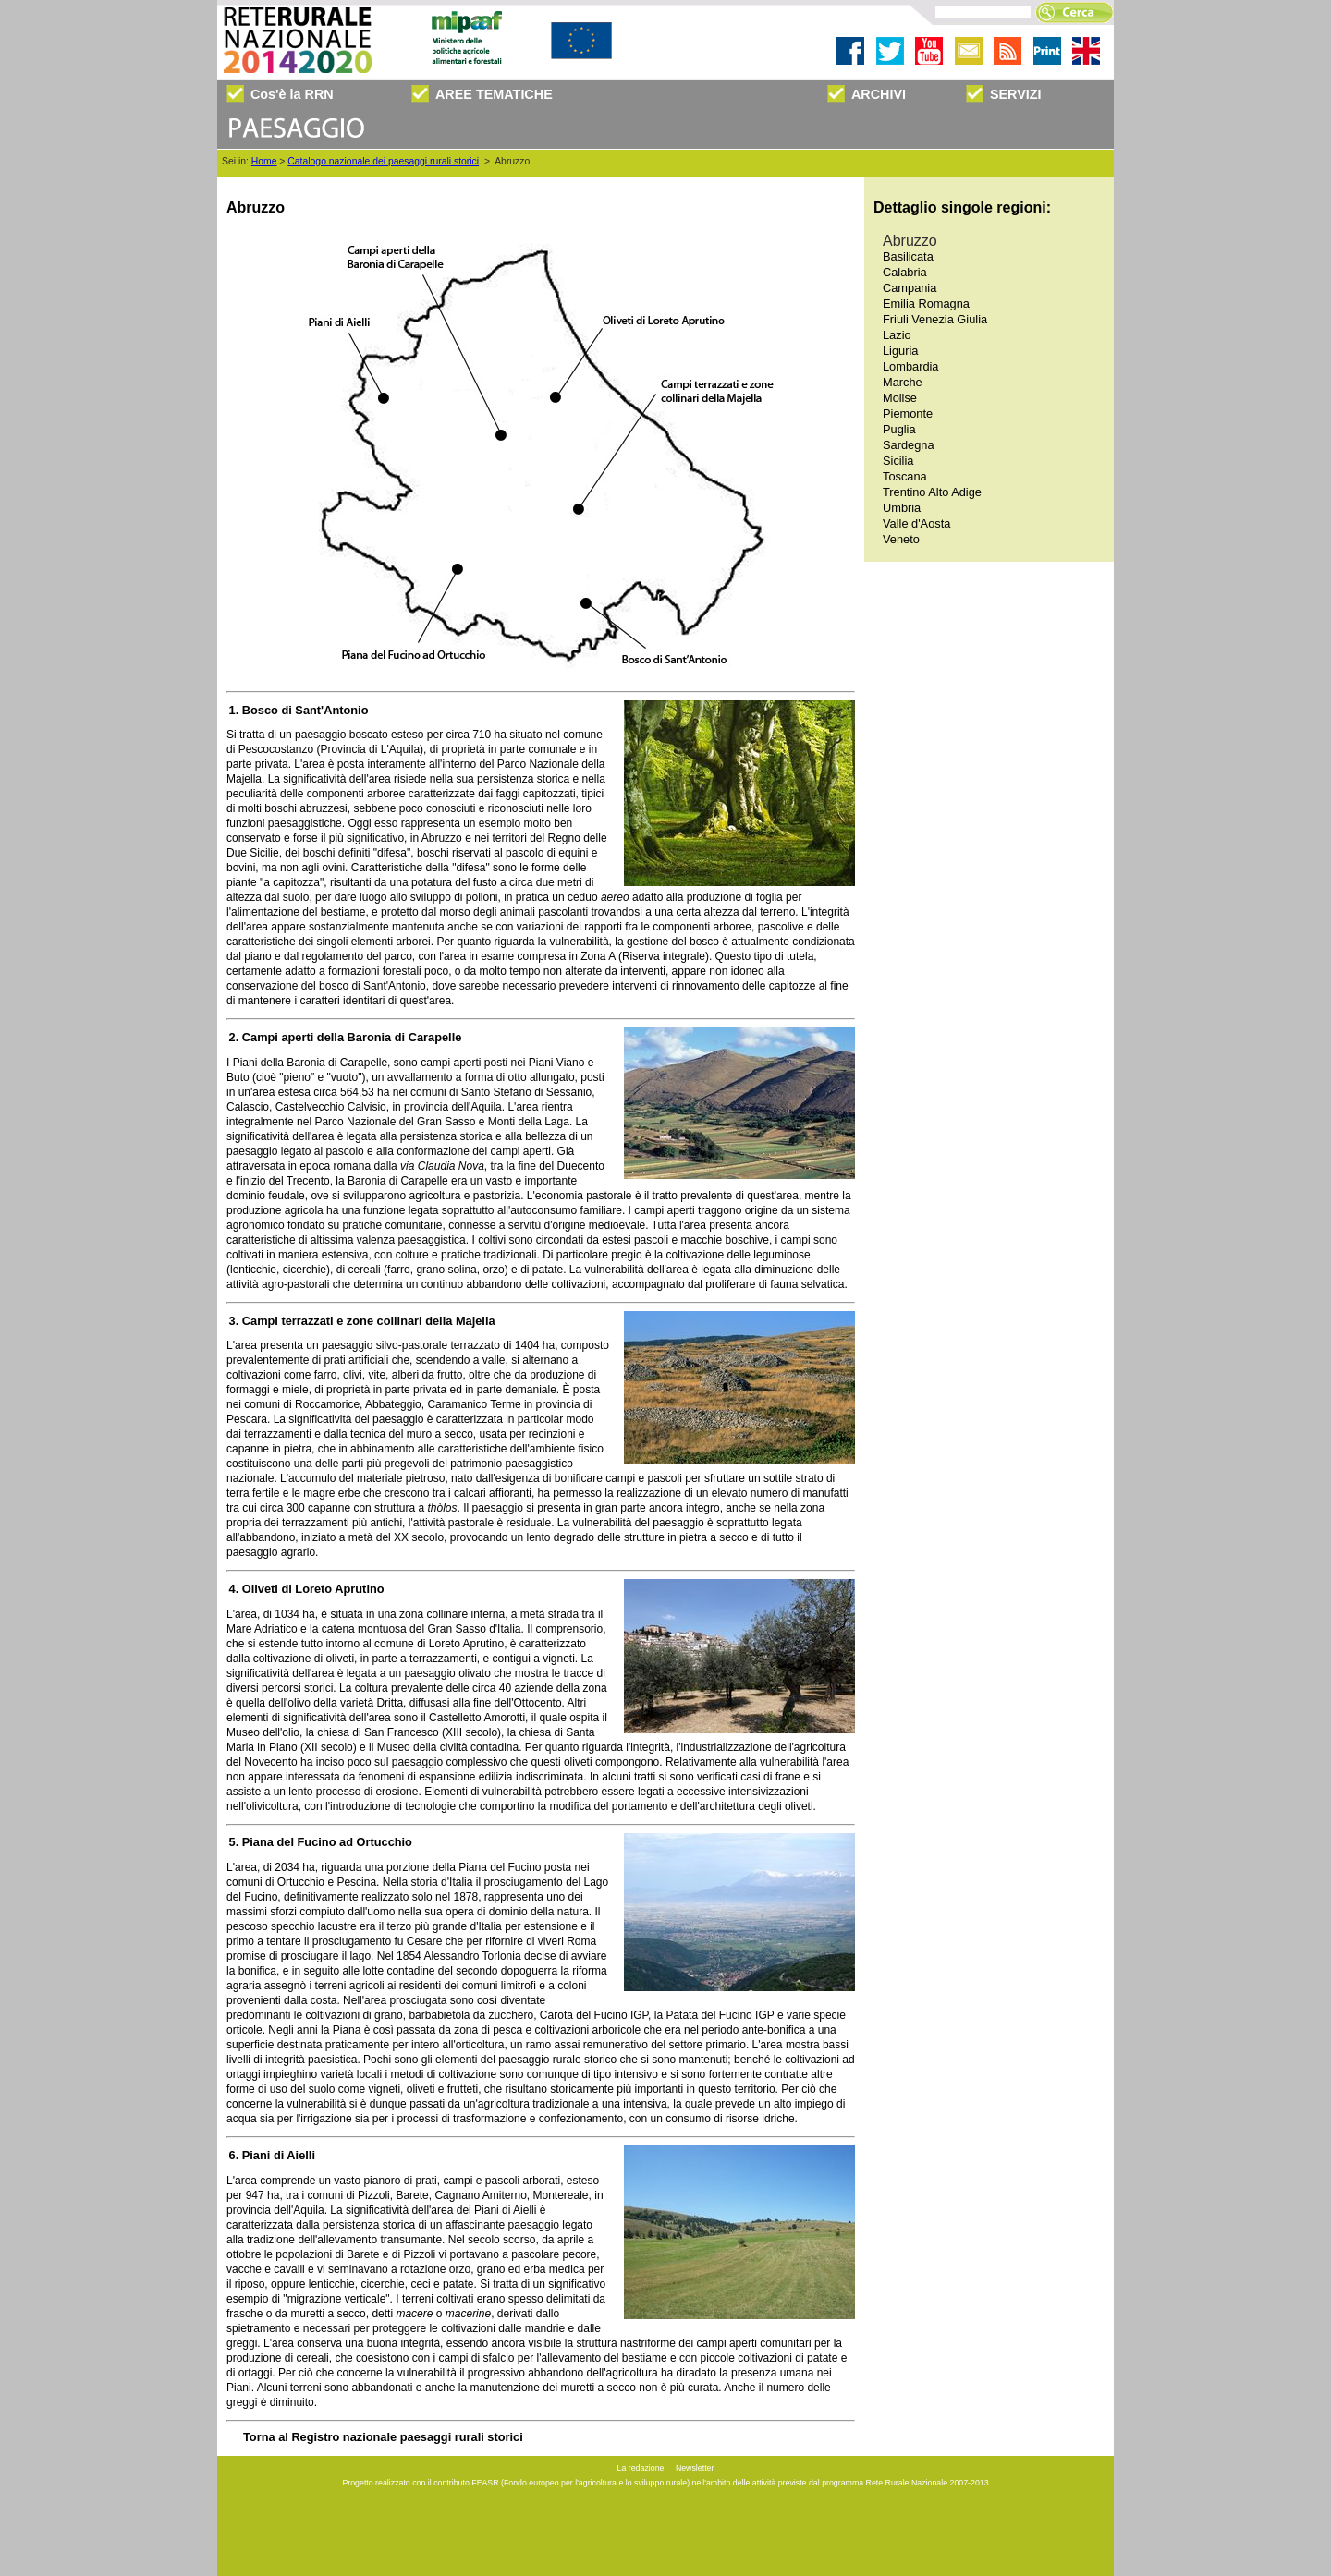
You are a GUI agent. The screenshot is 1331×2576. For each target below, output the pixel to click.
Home (264, 161)
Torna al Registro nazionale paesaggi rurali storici (383, 2437)
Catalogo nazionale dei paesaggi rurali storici (383, 161)
